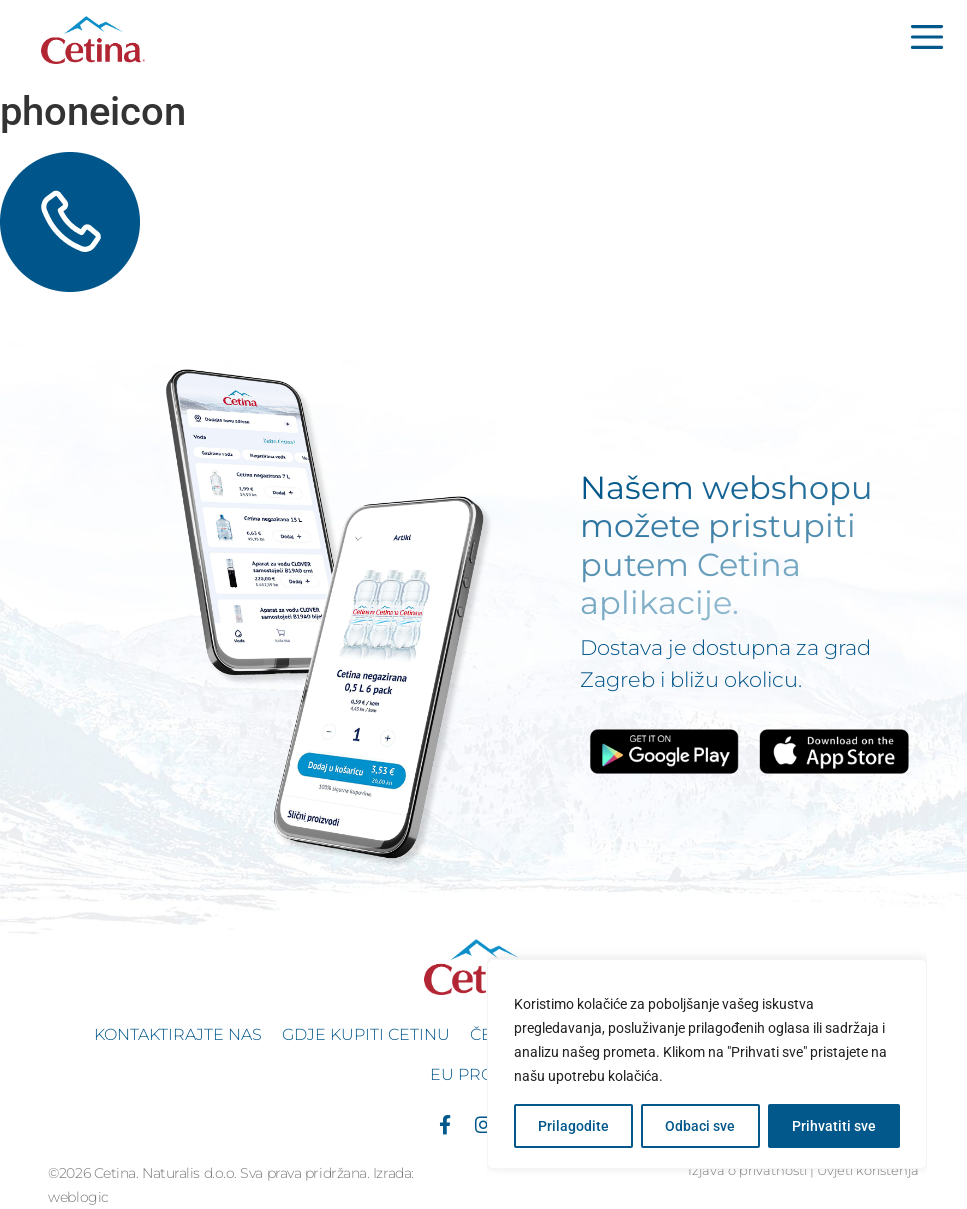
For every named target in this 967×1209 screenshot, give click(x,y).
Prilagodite (573, 1126)
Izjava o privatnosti (747, 1170)
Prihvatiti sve (834, 1126)
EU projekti (483, 1074)
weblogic (78, 1197)
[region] (707, 1064)
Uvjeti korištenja (868, 1170)
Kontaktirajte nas (178, 1034)
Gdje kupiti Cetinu (366, 1034)
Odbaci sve (700, 1126)
